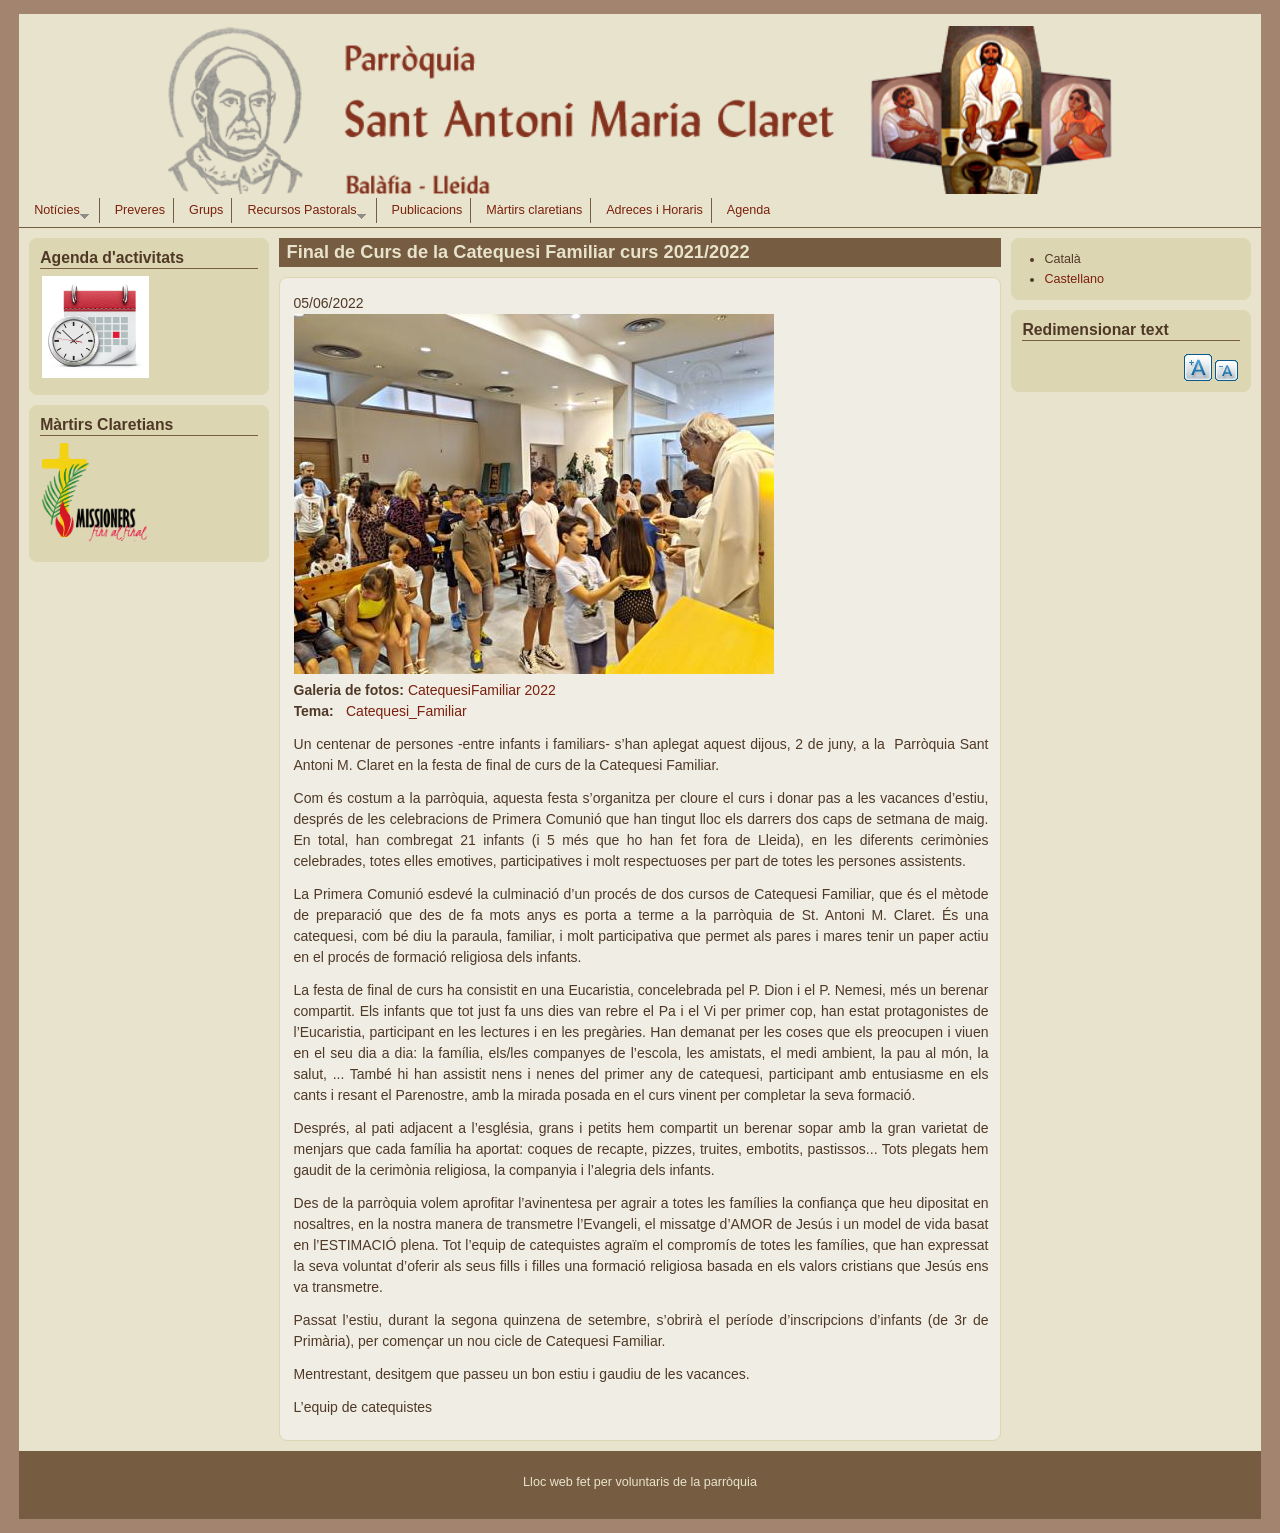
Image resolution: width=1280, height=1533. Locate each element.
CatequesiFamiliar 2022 (482, 690)
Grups (206, 210)
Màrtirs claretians (534, 210)
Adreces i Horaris (654, 210)
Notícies (57, 213)
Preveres (140, 210)
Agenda (748, 210)
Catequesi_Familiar (406, 711)
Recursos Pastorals (302, 213)
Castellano (1074, 279)
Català (1062, 259)
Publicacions (427, 210)
